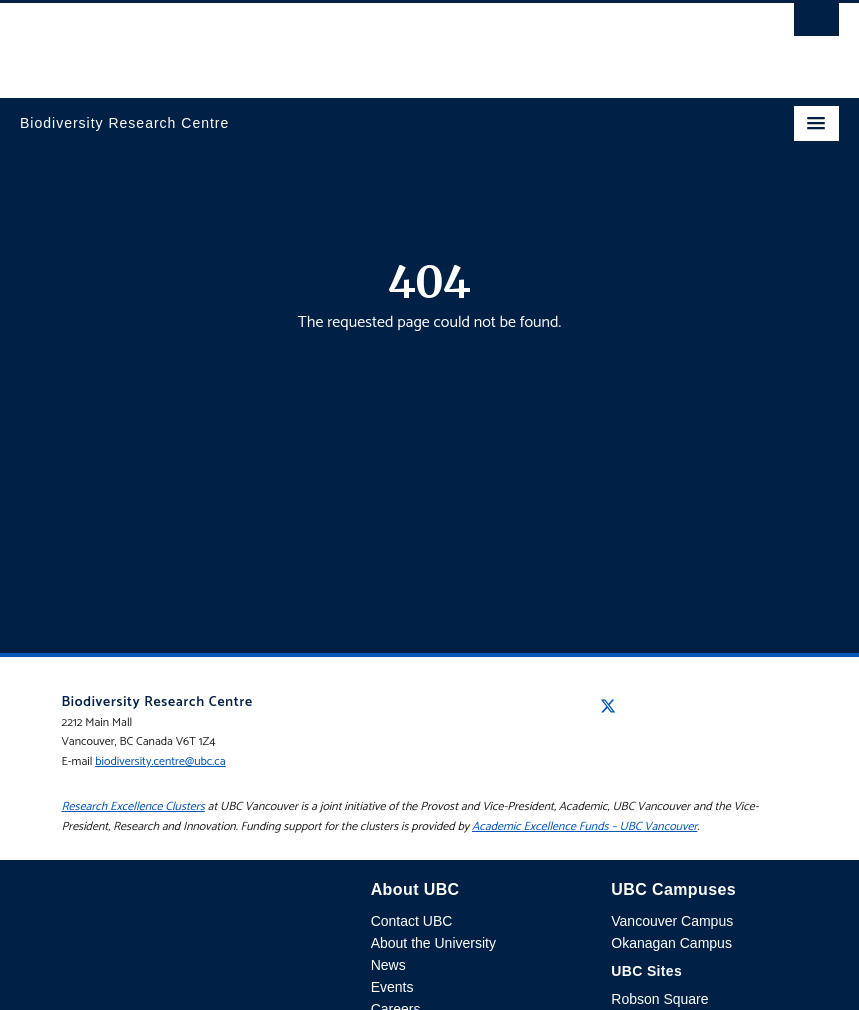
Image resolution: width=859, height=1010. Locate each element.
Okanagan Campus (671, 943)
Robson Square (659, 999)
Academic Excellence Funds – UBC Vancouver (584, 826)
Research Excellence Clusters (133, 806)
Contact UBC (412, 921)
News (388, 965)
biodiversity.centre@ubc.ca (160, 761)
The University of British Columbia (306, 41)
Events (392, 987)
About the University (433, 943)
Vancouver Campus (672, 921)
